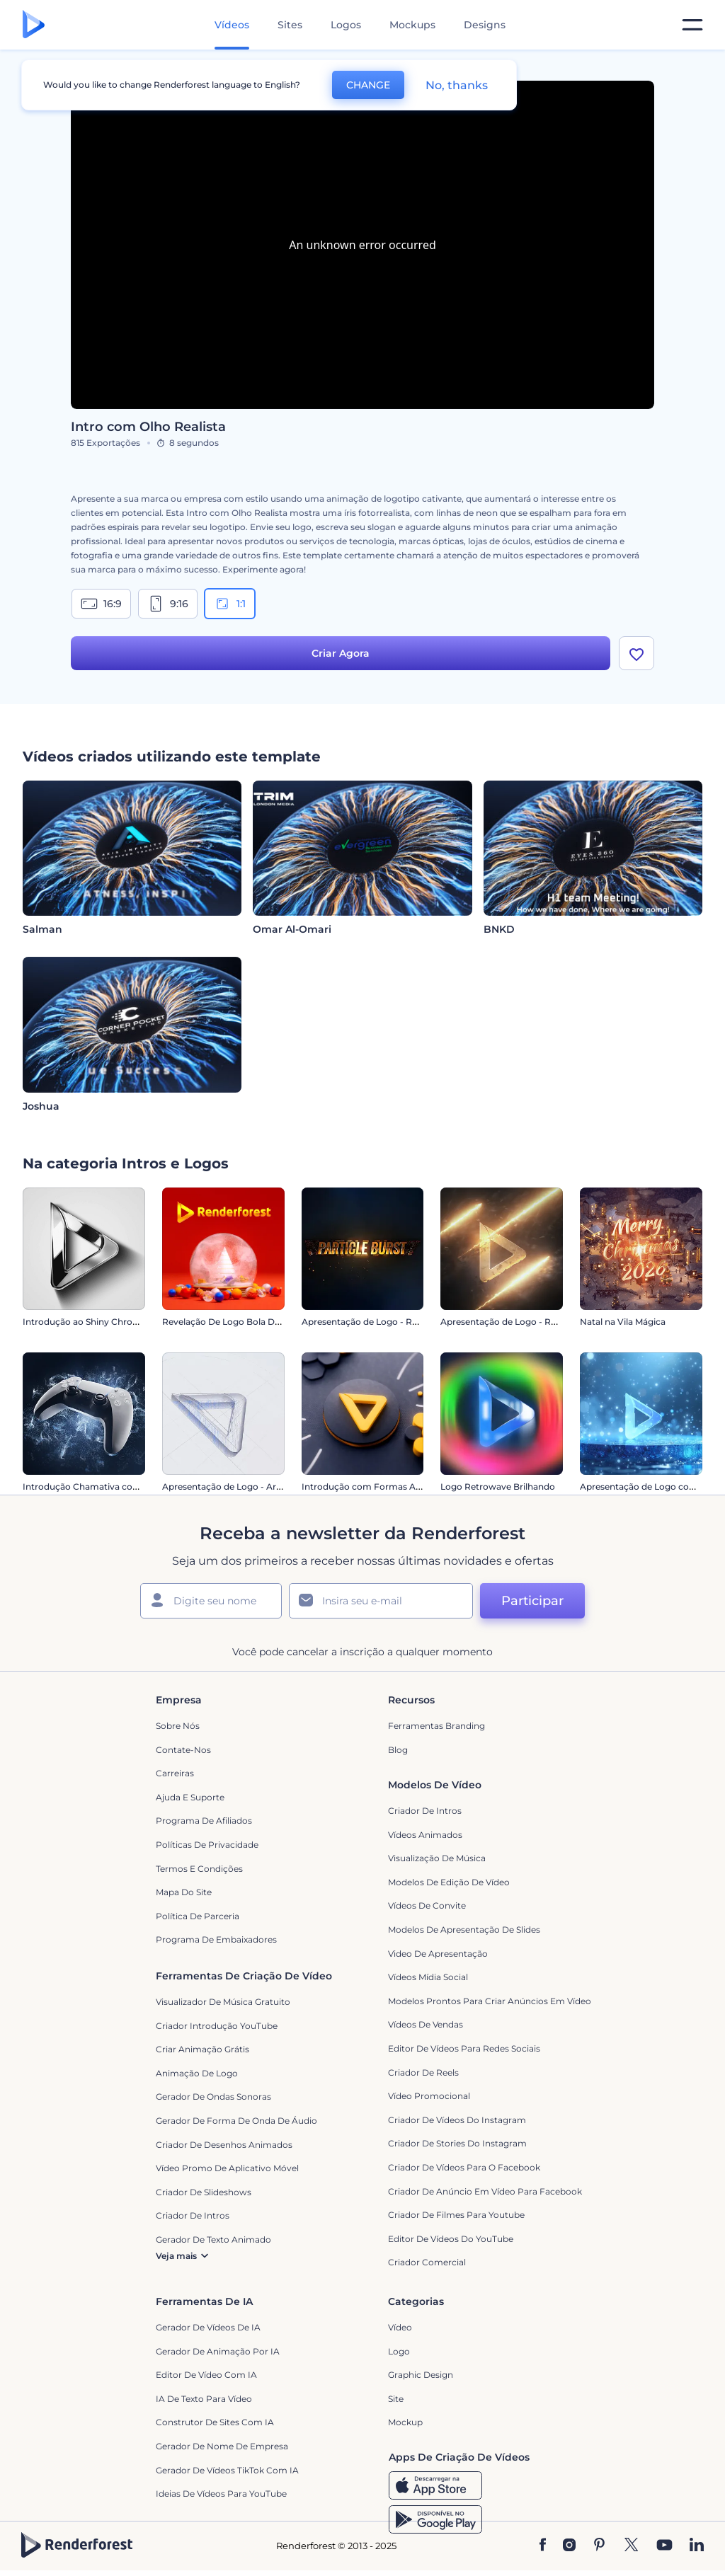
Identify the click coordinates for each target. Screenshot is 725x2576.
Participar (532, 1601)
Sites (290, 24)
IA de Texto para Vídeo (204, 2398)
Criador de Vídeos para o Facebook (464, 2167)
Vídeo (400, 2327)
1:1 (230, 603)
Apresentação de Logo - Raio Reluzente (524, 1321)
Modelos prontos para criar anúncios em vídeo (489, 2001)
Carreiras (175, 1773)
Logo (399, 2351)
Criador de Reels (423, 2072)
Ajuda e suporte (190, 1797)
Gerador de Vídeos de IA (208, 2327)
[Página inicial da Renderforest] (34, 25)
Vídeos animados (425, 1834)
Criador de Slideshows (203, 2192)
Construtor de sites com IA (215, 2422)
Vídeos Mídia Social (428, 1977)
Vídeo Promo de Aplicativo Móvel (227, 2168)
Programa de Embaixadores (216, 1939)
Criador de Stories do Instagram (457, 2143)
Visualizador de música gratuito (223, 2001)
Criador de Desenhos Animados (224, 2144)
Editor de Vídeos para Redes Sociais (464, 2048)
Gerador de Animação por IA (218, 2351)
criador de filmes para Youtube (456, 2214)
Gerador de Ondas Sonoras (213, 2096)
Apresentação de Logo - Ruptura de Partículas (400, 1321)
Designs (485, 24)
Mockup (405, 2422)
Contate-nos (183, 1749)
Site (396, 2398)
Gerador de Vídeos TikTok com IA (227, 2470)
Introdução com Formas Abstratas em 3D (391, 1486)
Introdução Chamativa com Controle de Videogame (134, 1486)
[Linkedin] (697, 2545)
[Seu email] (381, 1600)
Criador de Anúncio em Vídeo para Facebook (485, 2191)
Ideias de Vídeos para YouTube (221, 2493)
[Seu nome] (211, 1600)
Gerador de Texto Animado (213, 2239)
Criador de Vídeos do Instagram (457, 2120)
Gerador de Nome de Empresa (222, 2446)
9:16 (167, 603)
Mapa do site (184, 1892)
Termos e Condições (199, 1868)
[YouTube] (664, 2545)
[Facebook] (543, 2545)
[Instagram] (569, 2545)
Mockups (412, 24)
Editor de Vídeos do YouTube (450, 2238)
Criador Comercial (427, 2262)
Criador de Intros (425, 1810)
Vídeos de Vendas (425, 2024)
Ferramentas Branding (436, 1725)
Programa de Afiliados (204, 1820)
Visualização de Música (437, 1858)
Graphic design (420, 2374)
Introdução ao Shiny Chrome (85, 1321)
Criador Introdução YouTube (217, 2025)
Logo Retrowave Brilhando (497, 1486)
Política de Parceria (197, 1916)
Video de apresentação (438, 1953)
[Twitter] (631, 2545)
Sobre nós (178, 1725)
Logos (346, 24)
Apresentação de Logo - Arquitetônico (244, 1486)
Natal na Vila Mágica (623, 1321)
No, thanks (457, 85)
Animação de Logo (197, 2073)
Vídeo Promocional (429, 2096)
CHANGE (368, 85)
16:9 (101, 603)
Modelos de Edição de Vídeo (449, 1882)
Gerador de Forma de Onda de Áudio (236, 2120)
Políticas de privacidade (207, 1844)
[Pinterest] (599, 2545)
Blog (398, 1749)
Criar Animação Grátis (202, 2049)
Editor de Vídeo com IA (206, 2374)
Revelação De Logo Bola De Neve (233, 1321)
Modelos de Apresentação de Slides (464, 1929)
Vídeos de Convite (427, 1905)
